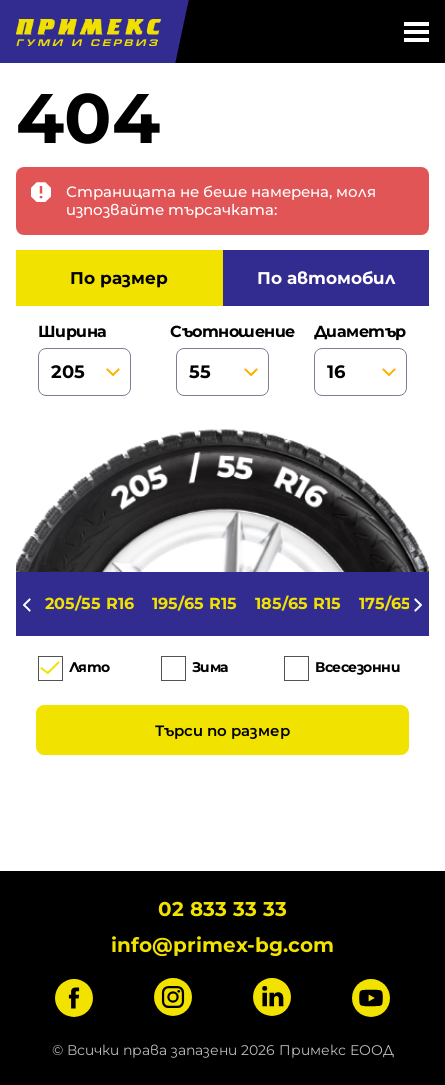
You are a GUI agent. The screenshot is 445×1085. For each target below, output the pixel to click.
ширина (84, 359)
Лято (89, 668)
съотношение (222, 359)
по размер (119, 278)
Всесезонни (357, 668)
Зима (210, 668)
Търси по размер (222, 730)
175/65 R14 (402, 603)
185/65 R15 (298, 603)
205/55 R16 (89, 603)
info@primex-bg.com (222, 945)
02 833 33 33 (222, 909)
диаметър (360, 359)
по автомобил (326, 278)
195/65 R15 (194, 603)
